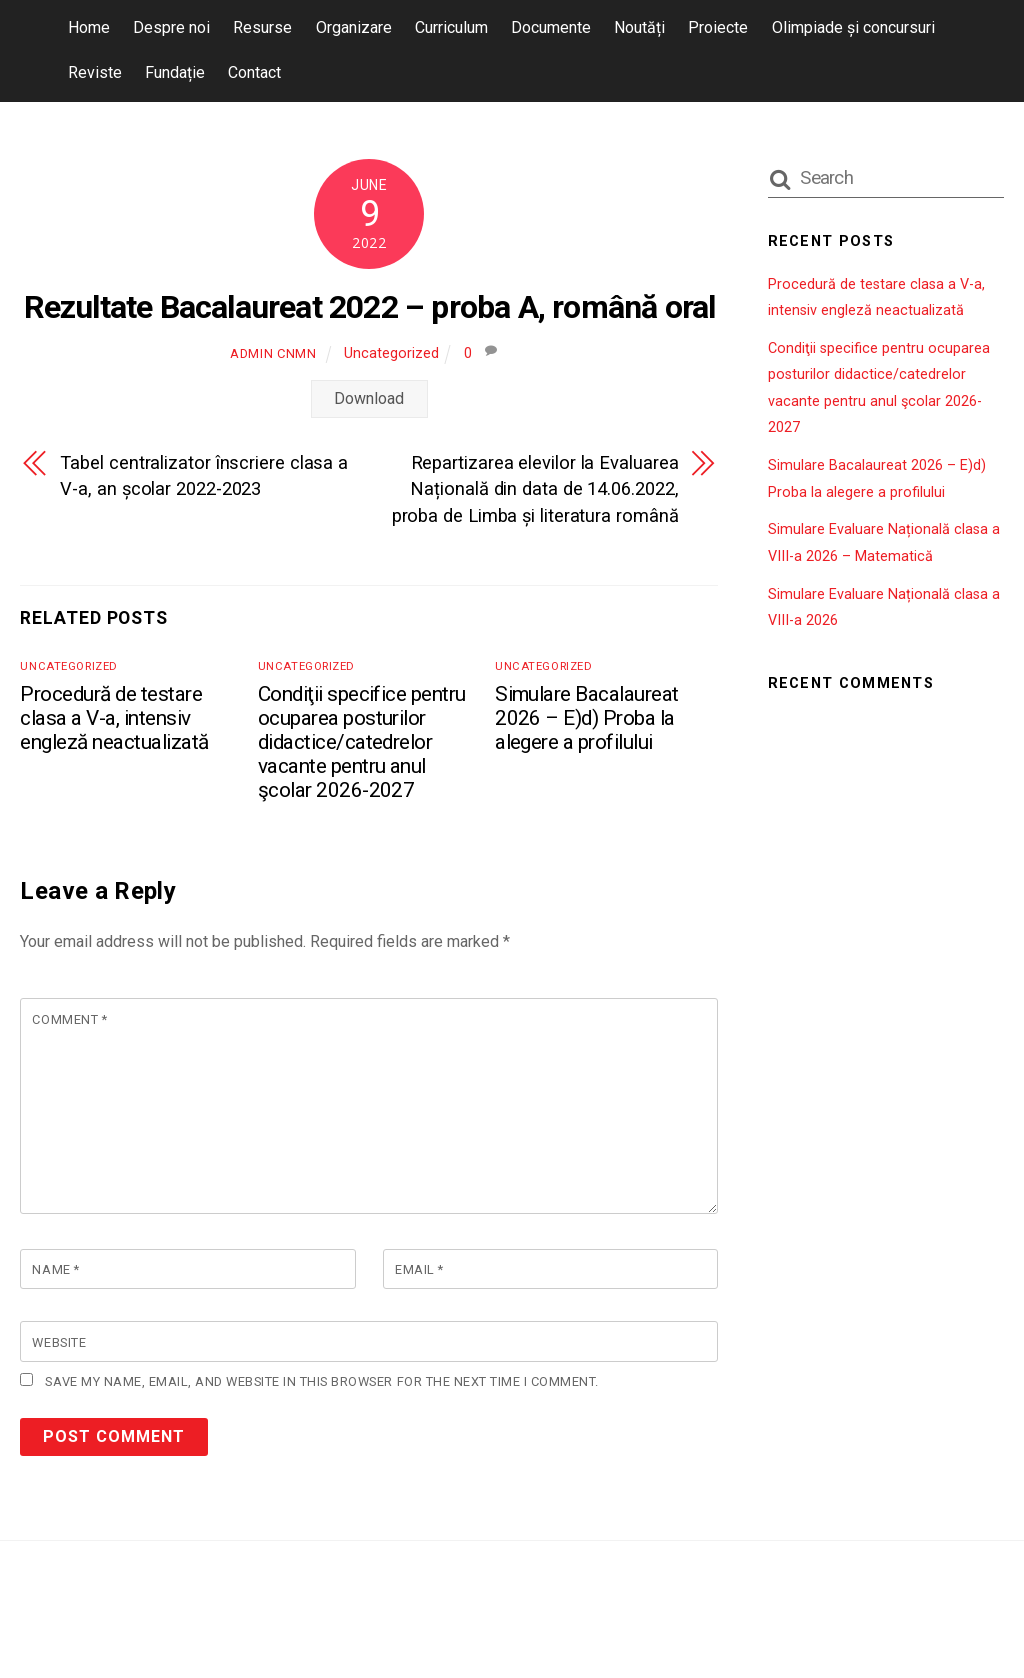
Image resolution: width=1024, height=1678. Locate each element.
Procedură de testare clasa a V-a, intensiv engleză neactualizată (114, 718)
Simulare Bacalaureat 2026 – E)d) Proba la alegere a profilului (587, 718)
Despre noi (171, 27)
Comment (69, 1019)
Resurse (262, 27)
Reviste (95, 72)
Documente (551, 27)
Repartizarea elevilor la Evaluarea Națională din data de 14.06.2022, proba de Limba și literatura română (535, 489)
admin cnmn (273, 353)
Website (59, 1343)
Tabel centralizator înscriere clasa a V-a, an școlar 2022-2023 (204, 475)
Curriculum (451, 27)
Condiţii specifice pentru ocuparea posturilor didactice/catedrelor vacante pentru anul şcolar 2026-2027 (362, 742)
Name (55, 1270)
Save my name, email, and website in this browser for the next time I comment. (321, 1382)
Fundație (175, 72)
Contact (254, 72)
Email (419, 1270)
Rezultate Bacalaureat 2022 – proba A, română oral (370, 307)
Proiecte (718, 27)
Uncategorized (391, 353)
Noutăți (639, 27)
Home (89, 27)
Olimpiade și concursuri (853, 27)
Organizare (354, 27)
